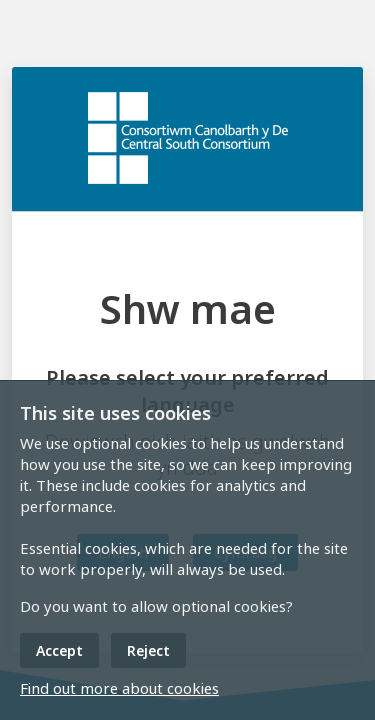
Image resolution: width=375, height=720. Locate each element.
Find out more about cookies (119, 688)
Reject (148, 650)
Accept (59, 650)
